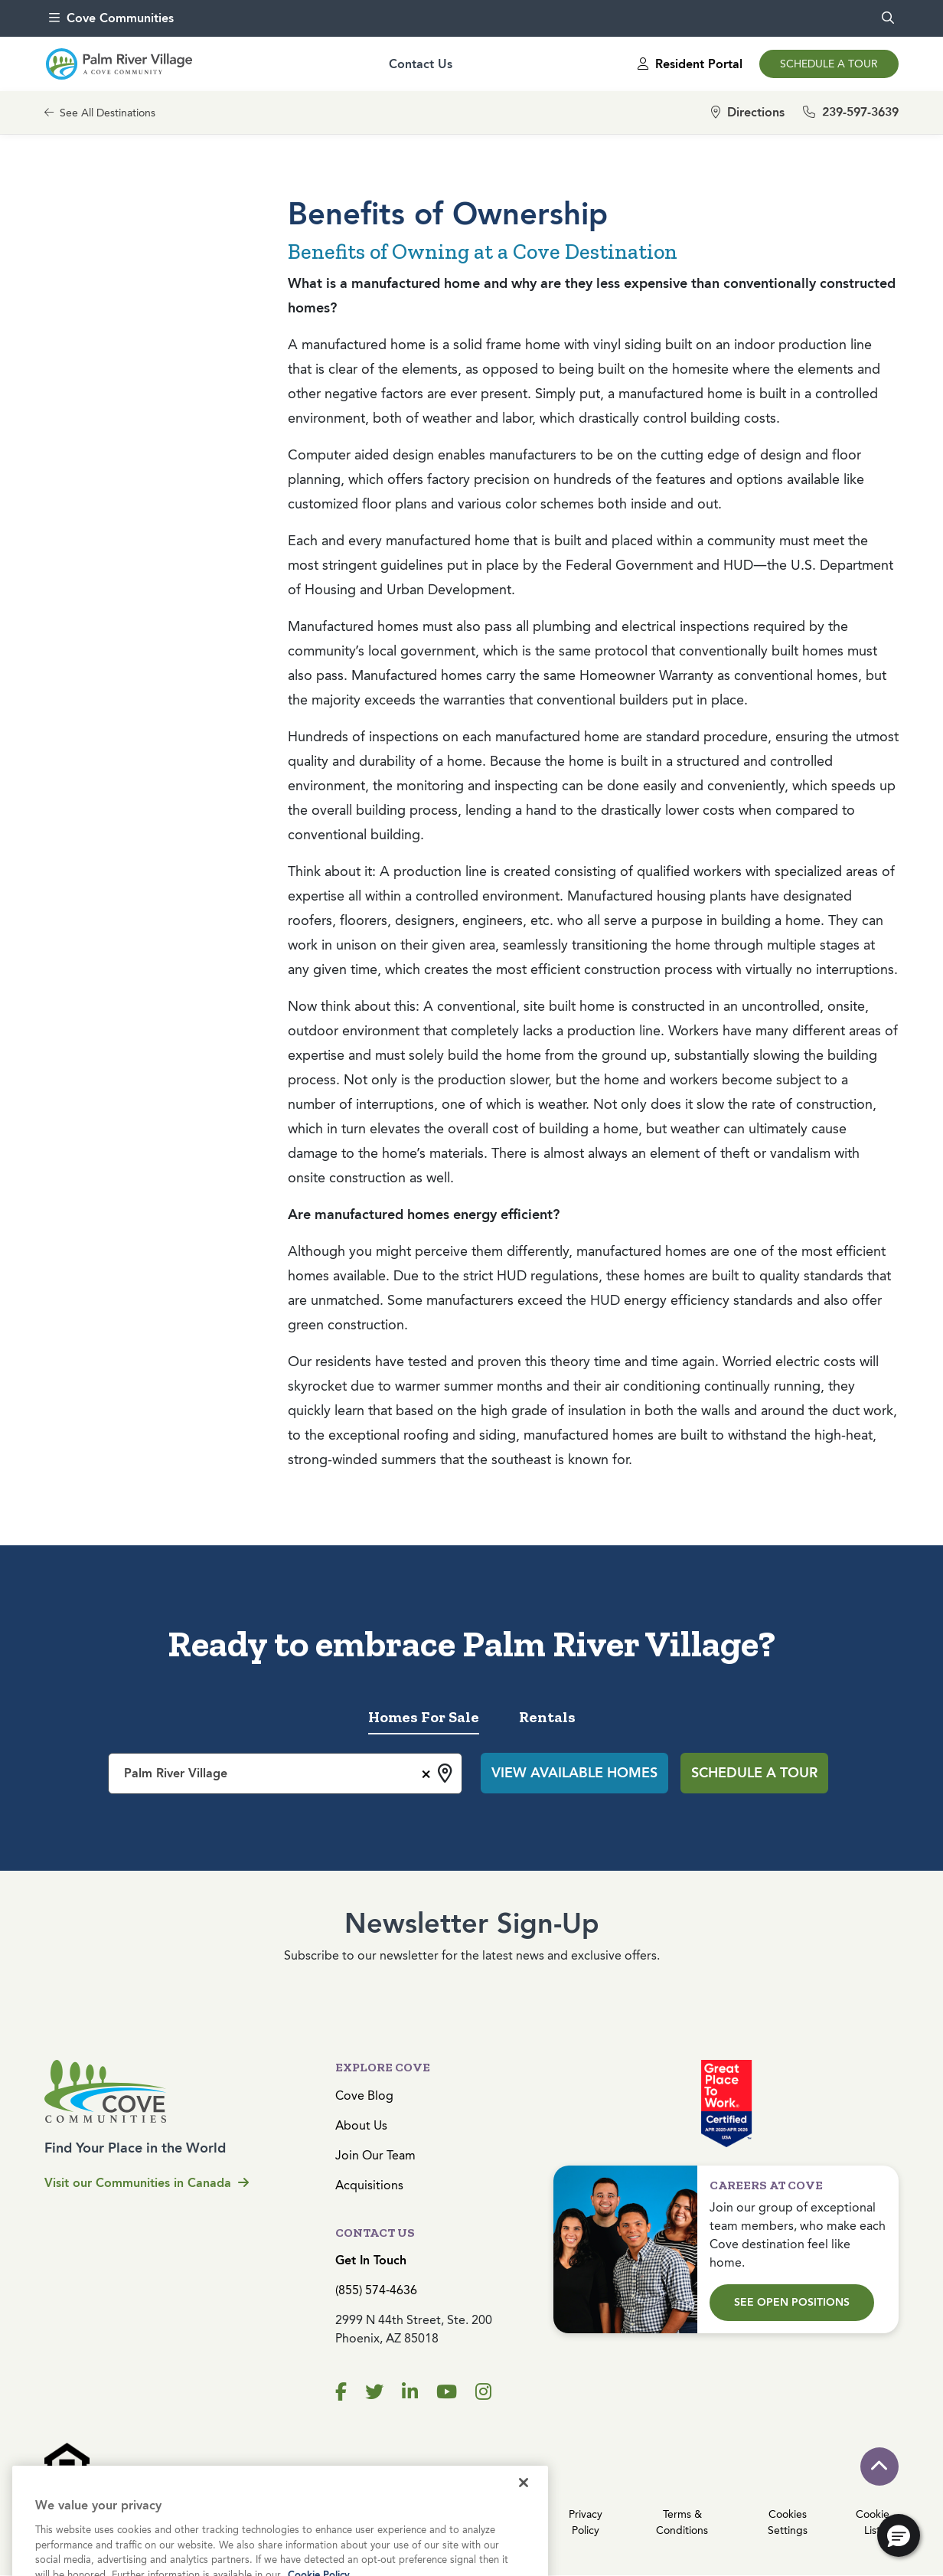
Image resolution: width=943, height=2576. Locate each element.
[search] (888, 18)
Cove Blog (364, 2095)
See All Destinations (99, 113)
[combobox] (285, 1773)
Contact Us (420, 64)
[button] (898, 2535)
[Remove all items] (423, 1772)
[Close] (523, 2518)
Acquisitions (369, 2185)
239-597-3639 (851, 112)
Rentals (547, 1717)
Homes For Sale (423, 1717)
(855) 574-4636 (376, 2290)
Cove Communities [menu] (111, 18)
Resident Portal (690, 64)
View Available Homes (574, 1773)
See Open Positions (792, 2302)
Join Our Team (375, 2155)
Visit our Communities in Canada (146, 2183)
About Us (361, 2125)
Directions (748, 112)
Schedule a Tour (829, 64)
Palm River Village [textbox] (175, 1773)
